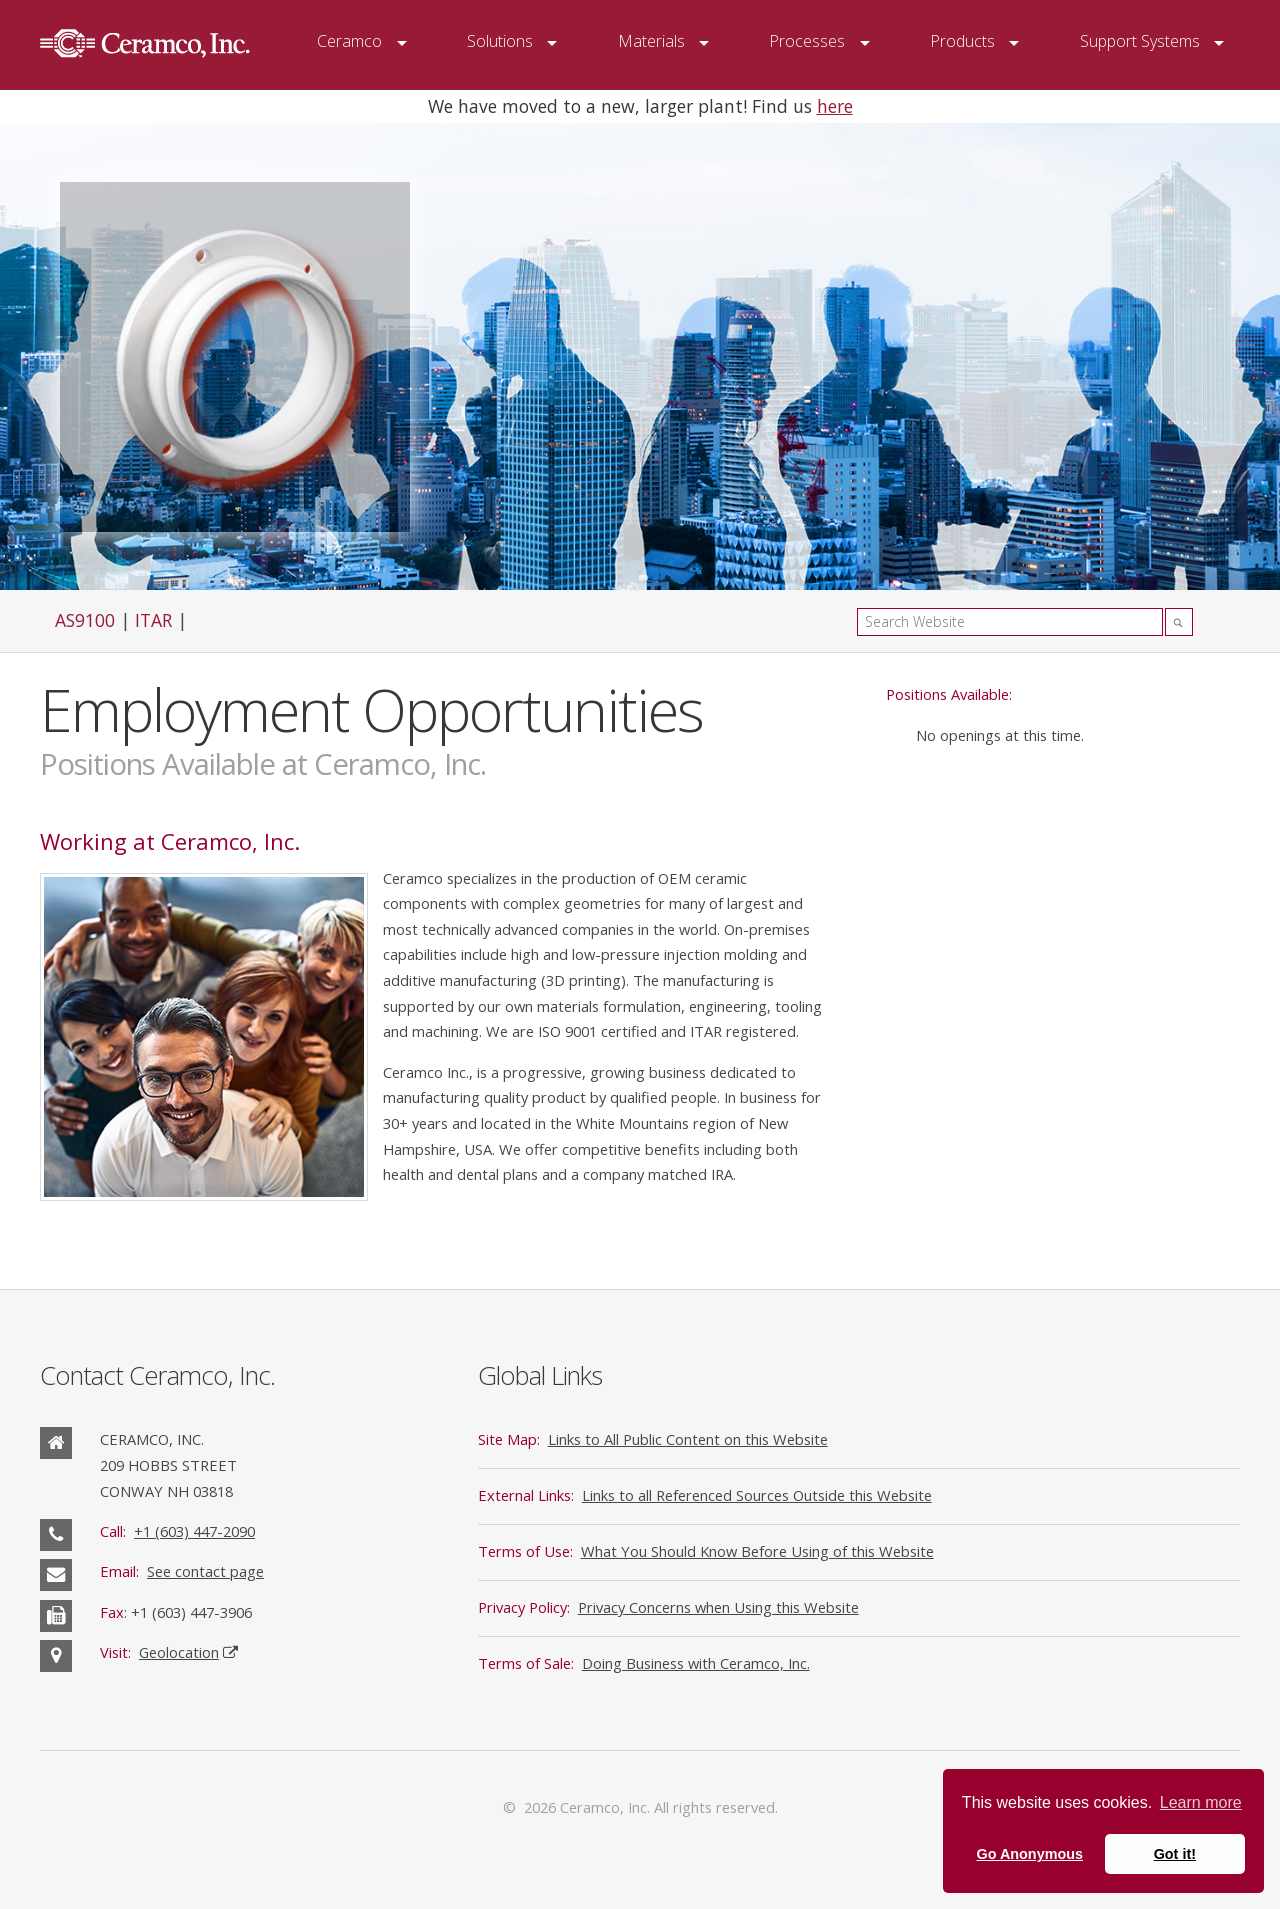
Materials (651, 41)
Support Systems (1140, 41)
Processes (807, 41)
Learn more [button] (1201, 1802)
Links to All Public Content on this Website (688, 1439)
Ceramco (349, 41)
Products (962, 41)
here (835, 106)
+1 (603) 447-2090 (194, 1531)
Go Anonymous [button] (1029, 1854)
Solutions (500, 41)
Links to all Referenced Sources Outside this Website (757, 1495)
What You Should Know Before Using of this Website (757, 1551)
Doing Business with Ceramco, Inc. (696, 1663)
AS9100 (85, 620)
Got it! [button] (1175, 1854)
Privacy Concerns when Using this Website (718, 1607)
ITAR (153, 620)
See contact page (205, 1571)
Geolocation (179, 1652)
